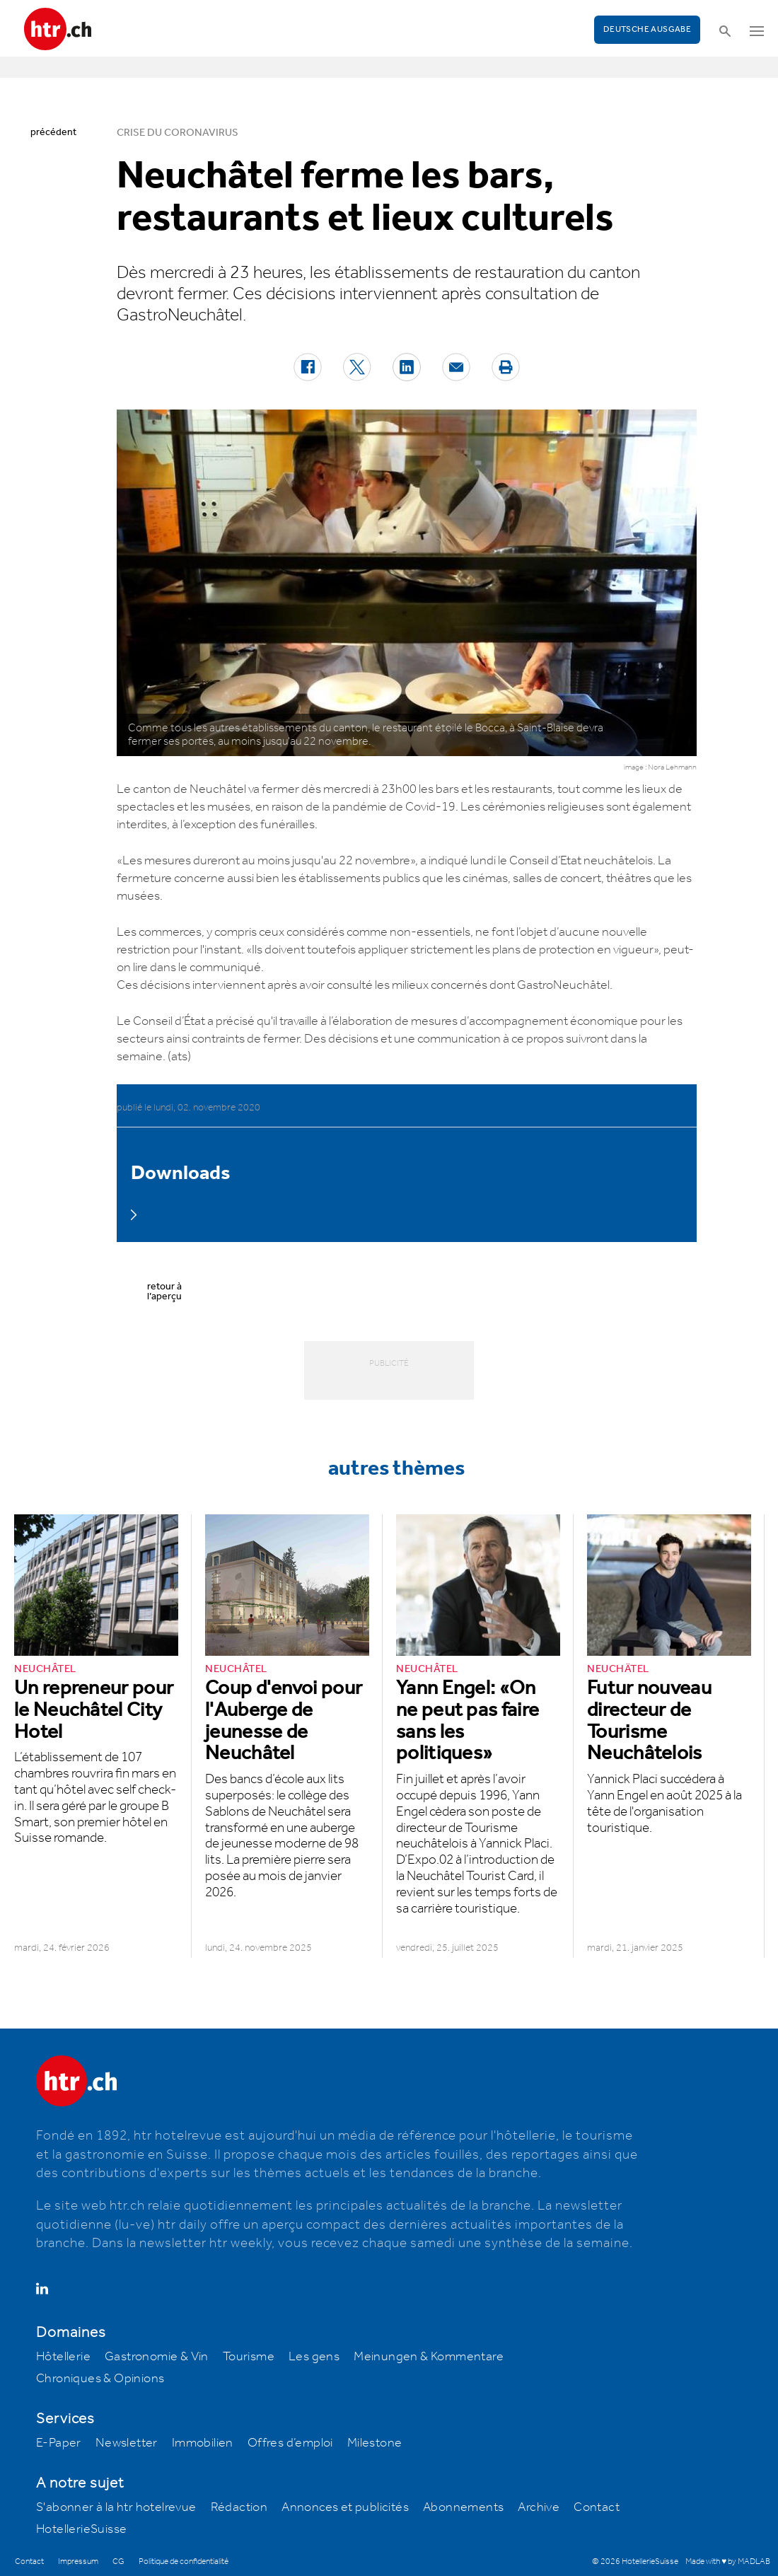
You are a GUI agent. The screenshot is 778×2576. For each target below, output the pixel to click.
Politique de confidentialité (183, 2561)
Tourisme (248, 2357)
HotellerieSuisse (81, 2529)
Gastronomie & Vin (157, 2357)
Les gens (314, 2357)
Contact (597, 2507)
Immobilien (202, 2443)
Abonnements (463, 2507)
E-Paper (58, 2443)
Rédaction (239, 2507)
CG (118, 2561)
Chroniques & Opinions (100, 2379)
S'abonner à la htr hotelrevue (116, 2507)
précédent (53, 132)
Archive (538, 2507)
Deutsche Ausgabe (647, 29)
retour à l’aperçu (164, 1291)
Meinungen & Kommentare (429, 2357)
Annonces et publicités (345, 2507)
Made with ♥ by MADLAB (727, 2561)
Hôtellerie (63, 2357)
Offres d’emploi (290, 2443)
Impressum (78, 2561)
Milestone (374, 2443)
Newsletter (126, 2443)
